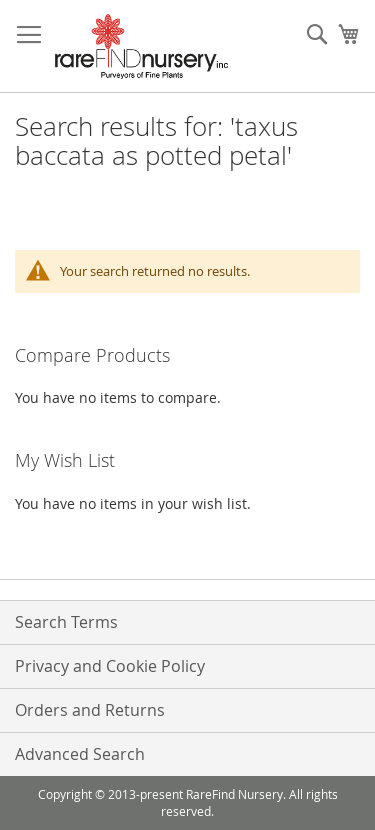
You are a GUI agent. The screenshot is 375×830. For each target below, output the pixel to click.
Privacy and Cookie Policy (110, 666)
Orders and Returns (90, 710)
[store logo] (141, 46)
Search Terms (66, 622)
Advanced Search (80, 754)
